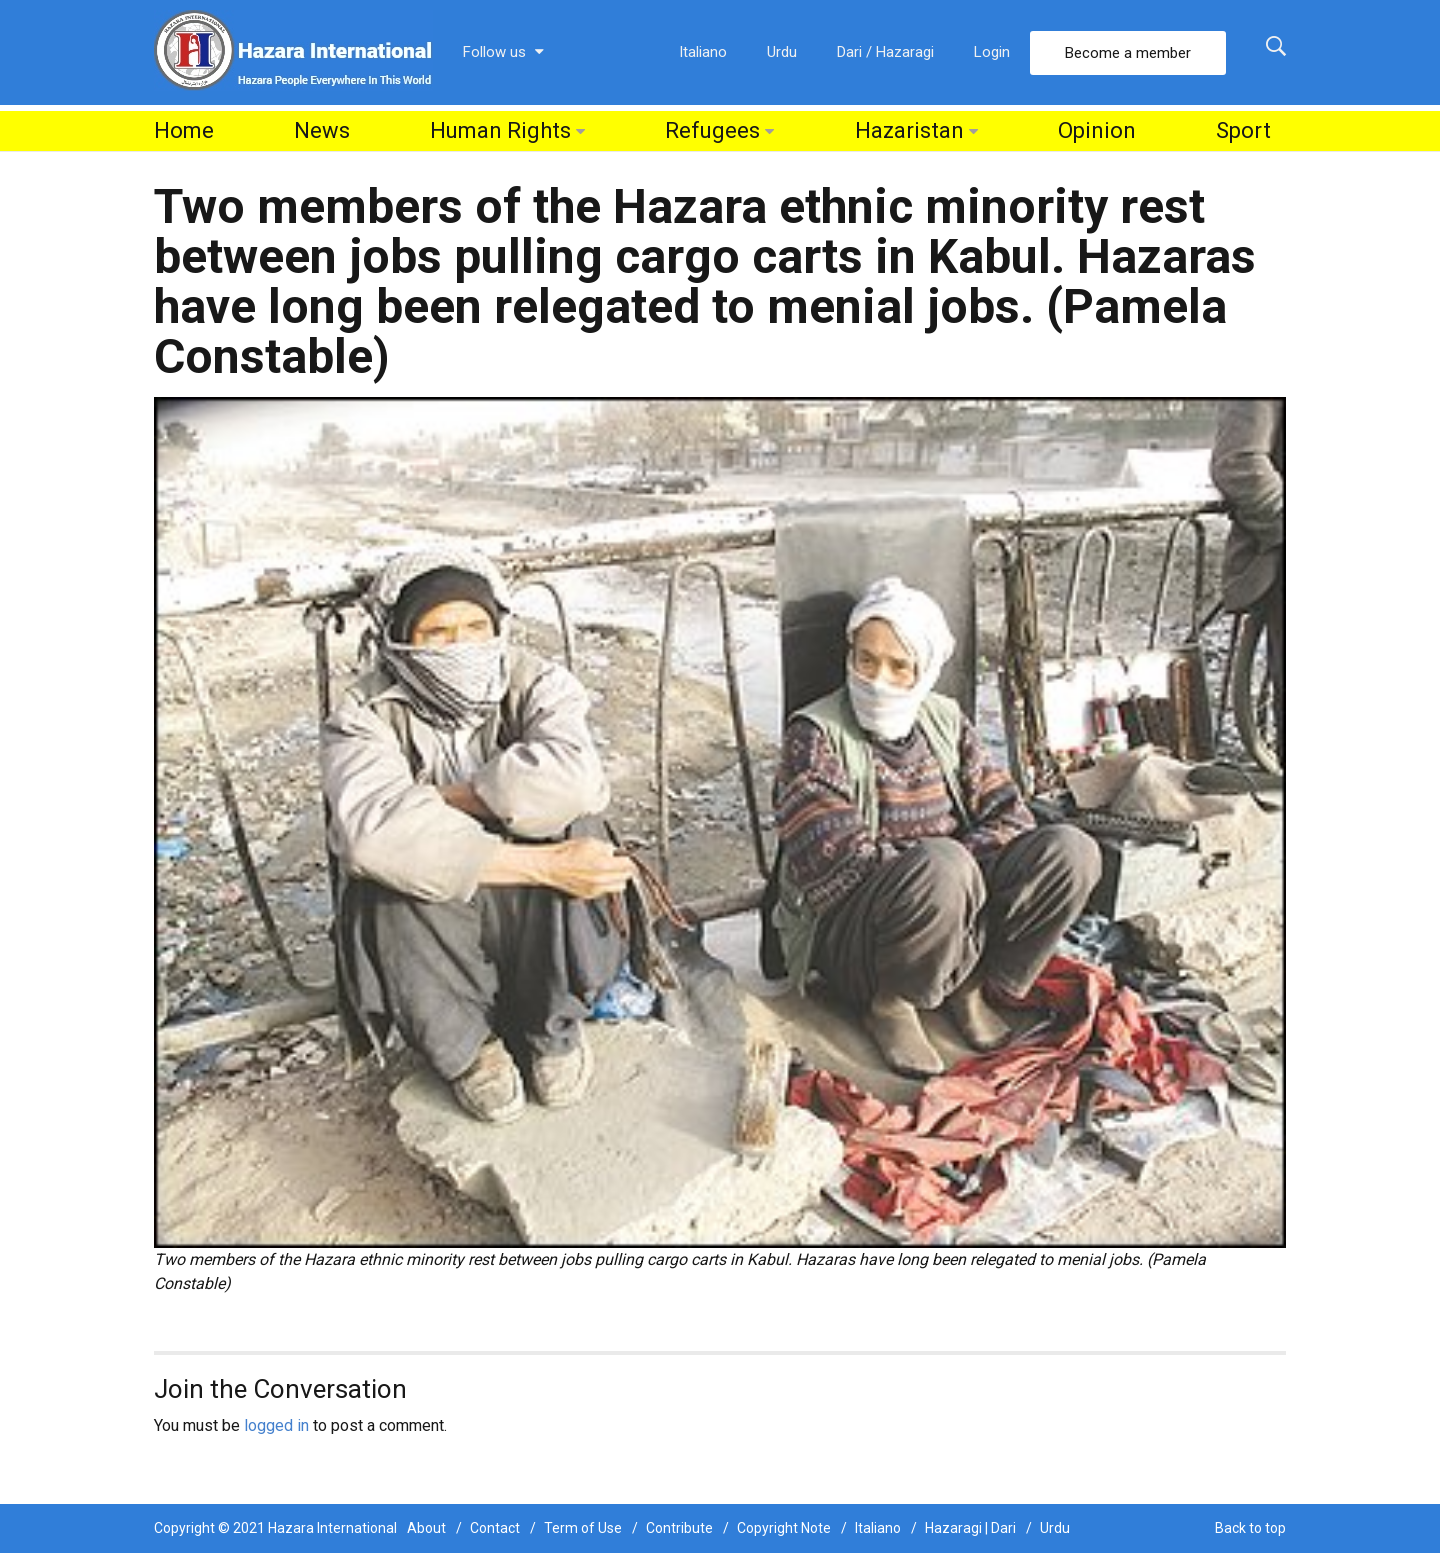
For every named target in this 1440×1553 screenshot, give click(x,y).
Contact (495, 1528)
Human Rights (500, 130)
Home (184, 130)
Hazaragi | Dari (970, 1528)
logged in (276, 1425)
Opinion (1097, 130)
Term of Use (583, 1528)
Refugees (712, 130)
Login (992, 52)
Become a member (1128, 53)
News (322, 130)
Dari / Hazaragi (885, 52)
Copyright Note (784, 1528)
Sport (1243, 130)
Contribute (679, 1528)
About (426, 1528)
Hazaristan (909, 130)
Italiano (703, 52)
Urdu (782, 52)
